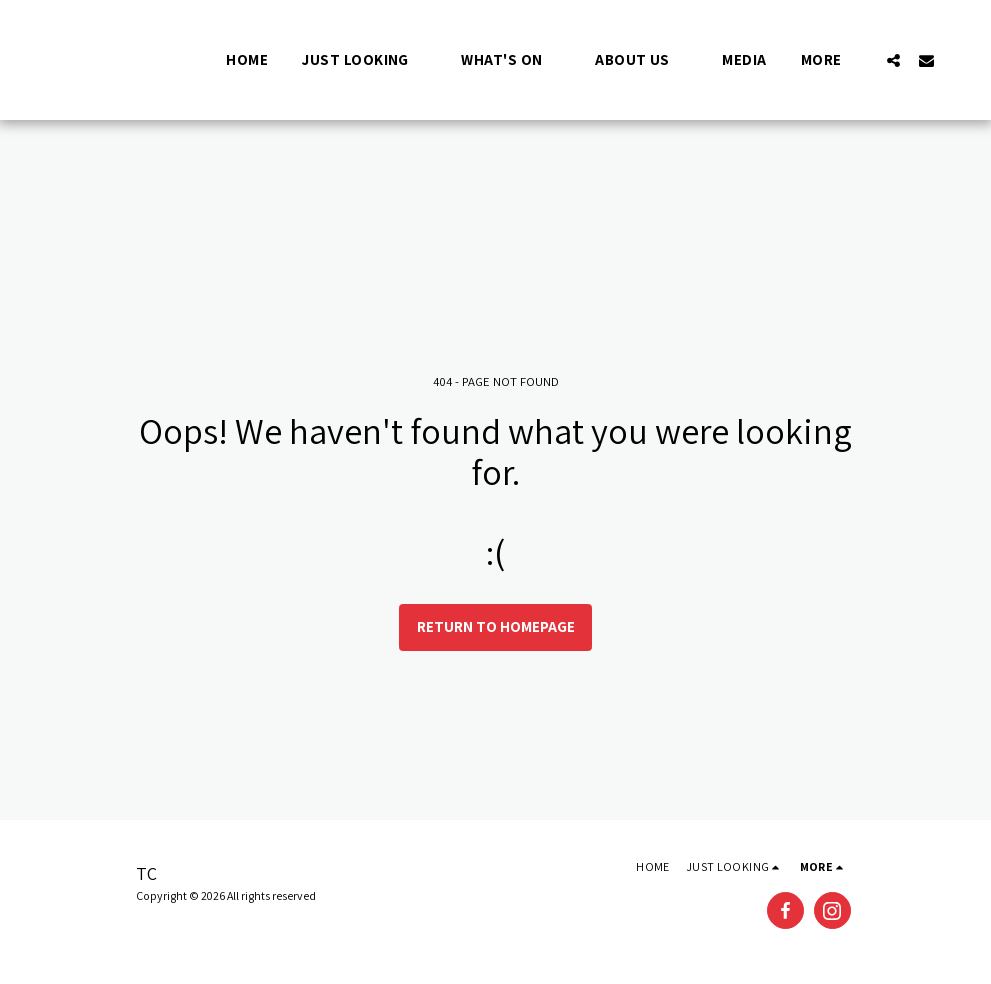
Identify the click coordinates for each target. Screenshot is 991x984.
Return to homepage (496, 626)
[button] (364, 59)
